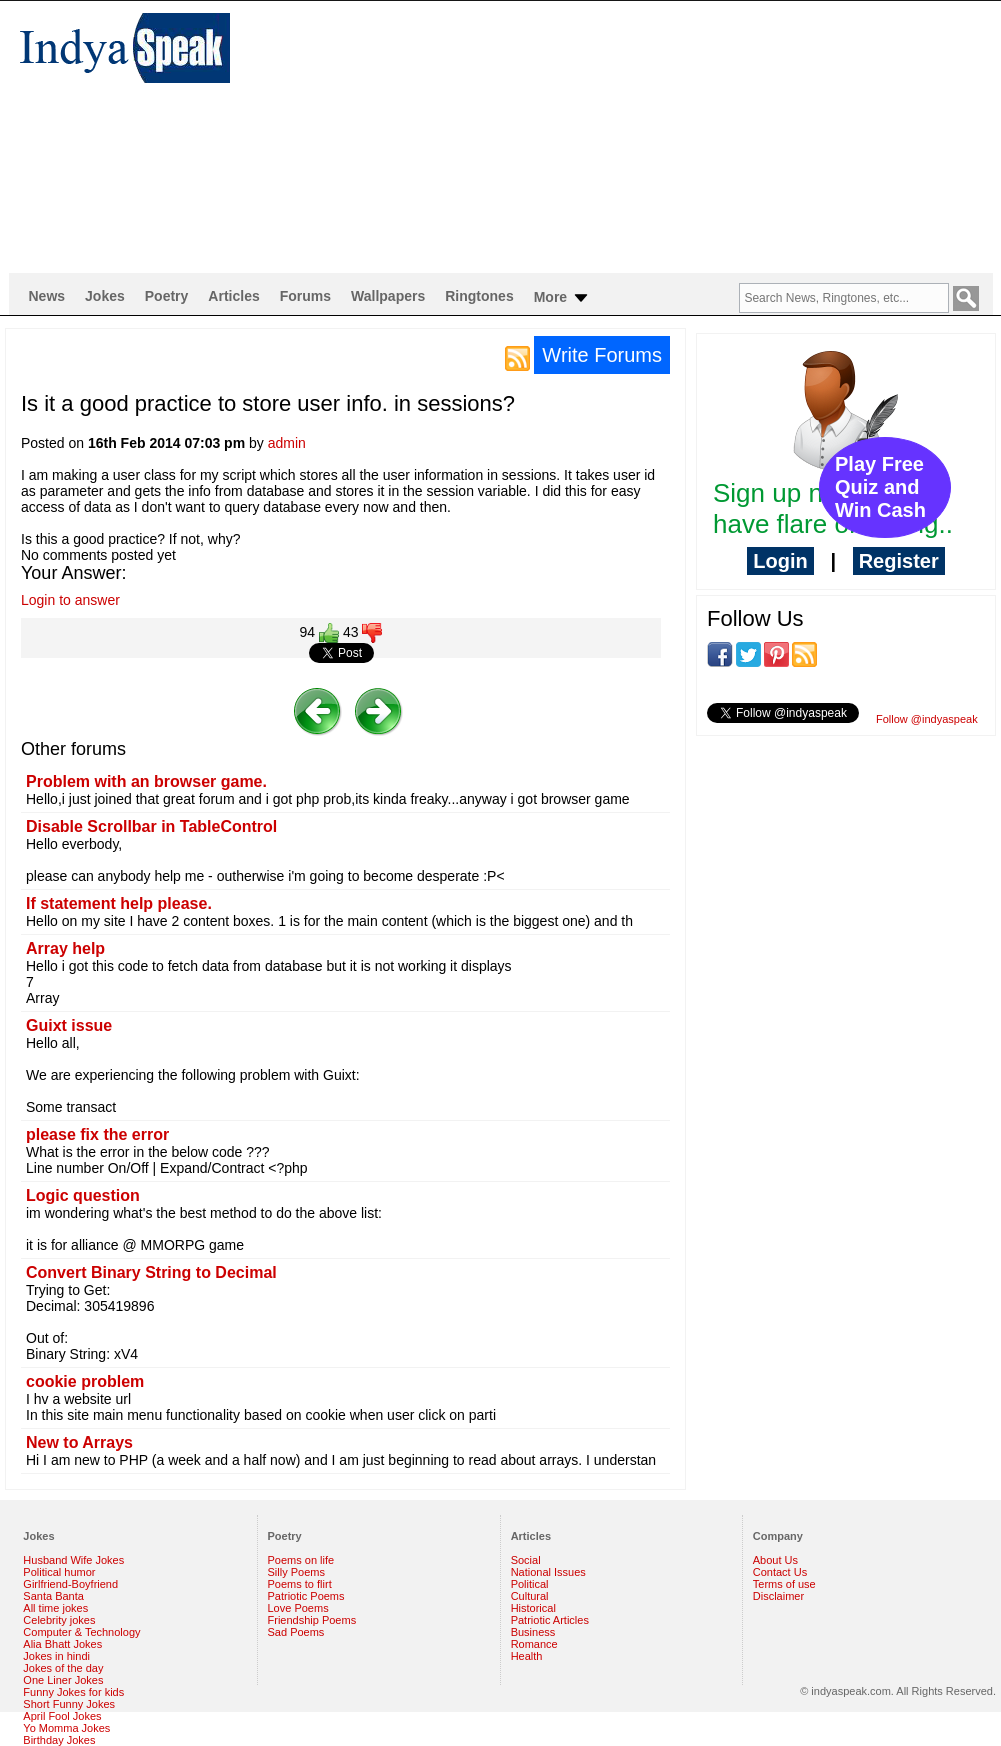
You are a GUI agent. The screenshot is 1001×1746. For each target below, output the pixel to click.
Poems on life (301, 1560)
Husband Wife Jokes (73, 1560)
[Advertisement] (428, 136)
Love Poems (298, 1608)
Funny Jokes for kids (73, 1692)
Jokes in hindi (56, 1656)
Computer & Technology (81, 1632)
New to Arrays (79, 1442)
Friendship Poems (312, 1620)
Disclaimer (778, 1596)
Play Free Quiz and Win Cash (880, 487)
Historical (533, 1608)
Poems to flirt (300, 1584)
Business (533, 1632)
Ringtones (479, 296)
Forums (305, 296)
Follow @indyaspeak (927, 719)
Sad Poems (296, 1632)
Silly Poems (296, 1572)
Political (530, 1584)
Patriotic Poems (306, 1596)
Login (780, 561)
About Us (775, 1560)
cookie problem (85, 1381)
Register (899, 561)
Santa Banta (53, 1596)
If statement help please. (119, 903)
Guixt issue (69, 1025)
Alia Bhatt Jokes (62, 1644)
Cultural (530, 1596)
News (47, 296)
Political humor (59, 1572)
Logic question (83, 1195)
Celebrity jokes (59, 1620)
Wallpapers (388, 296)
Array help (65, 948)
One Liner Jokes (63, 1680)
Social (526, 1560)
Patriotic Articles (550, 1620)
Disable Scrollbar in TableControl (151, 826)
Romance (534, 1644)
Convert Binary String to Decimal (151, 1272)
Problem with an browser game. (146, 781)
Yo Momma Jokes (66, 1728)
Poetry (167, 296)
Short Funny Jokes (69, 1704)
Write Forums (602, 355)
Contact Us (780, 1572)
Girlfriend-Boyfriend (70, 1584)
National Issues (548, 1572)
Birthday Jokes (59, 1740)
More (562, 298)
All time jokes (55, 1608)
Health (527, 1656)
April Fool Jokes (62, 1716)
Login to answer (70, 600)
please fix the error (97, 1134)
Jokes (105, 296)
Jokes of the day (63, 1668)
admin (287, 443)
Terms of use (784, 1584)
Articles (233, 296)
